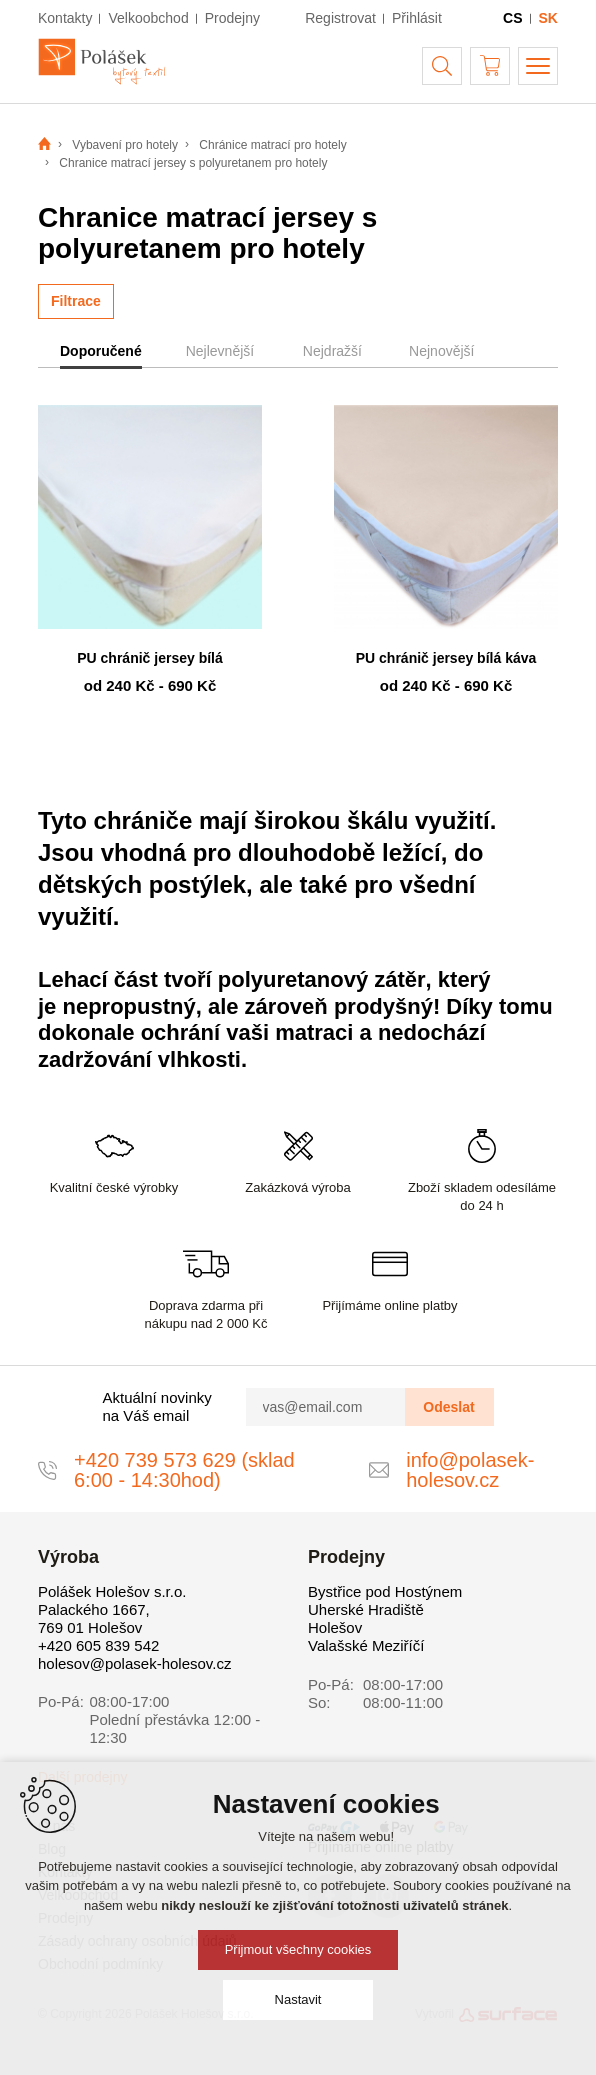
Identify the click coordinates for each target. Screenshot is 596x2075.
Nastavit (298, 1999)
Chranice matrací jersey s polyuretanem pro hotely (193, 163)
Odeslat (448, 1407)
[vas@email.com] (326, 1407)
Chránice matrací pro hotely (272, 145)
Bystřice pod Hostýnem (385, 1591)
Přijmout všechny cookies (298, 1949)
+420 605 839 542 (98, 1645)
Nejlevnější (220, 351)
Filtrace (76, 301)
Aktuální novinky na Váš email (157, 1406)
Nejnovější (441, 351)
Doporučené (101, 351)
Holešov (335, 1627)
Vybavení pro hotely (125, 145)
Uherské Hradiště (366, 1609)
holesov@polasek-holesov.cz (134, 1663)
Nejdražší (332, 351)
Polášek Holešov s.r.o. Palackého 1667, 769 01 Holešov (112, 1609)
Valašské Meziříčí (366, 1645)
